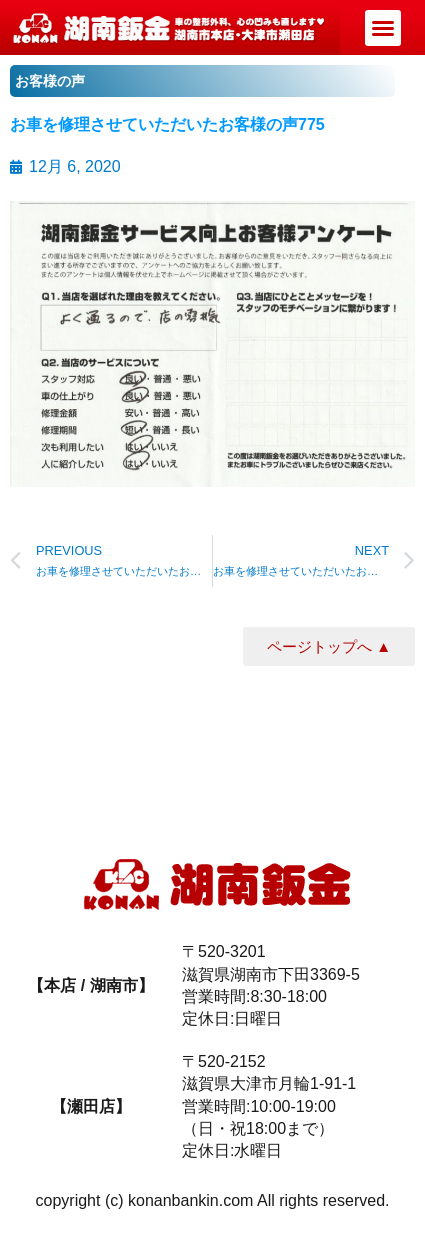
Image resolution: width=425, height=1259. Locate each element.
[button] (383, 28)
